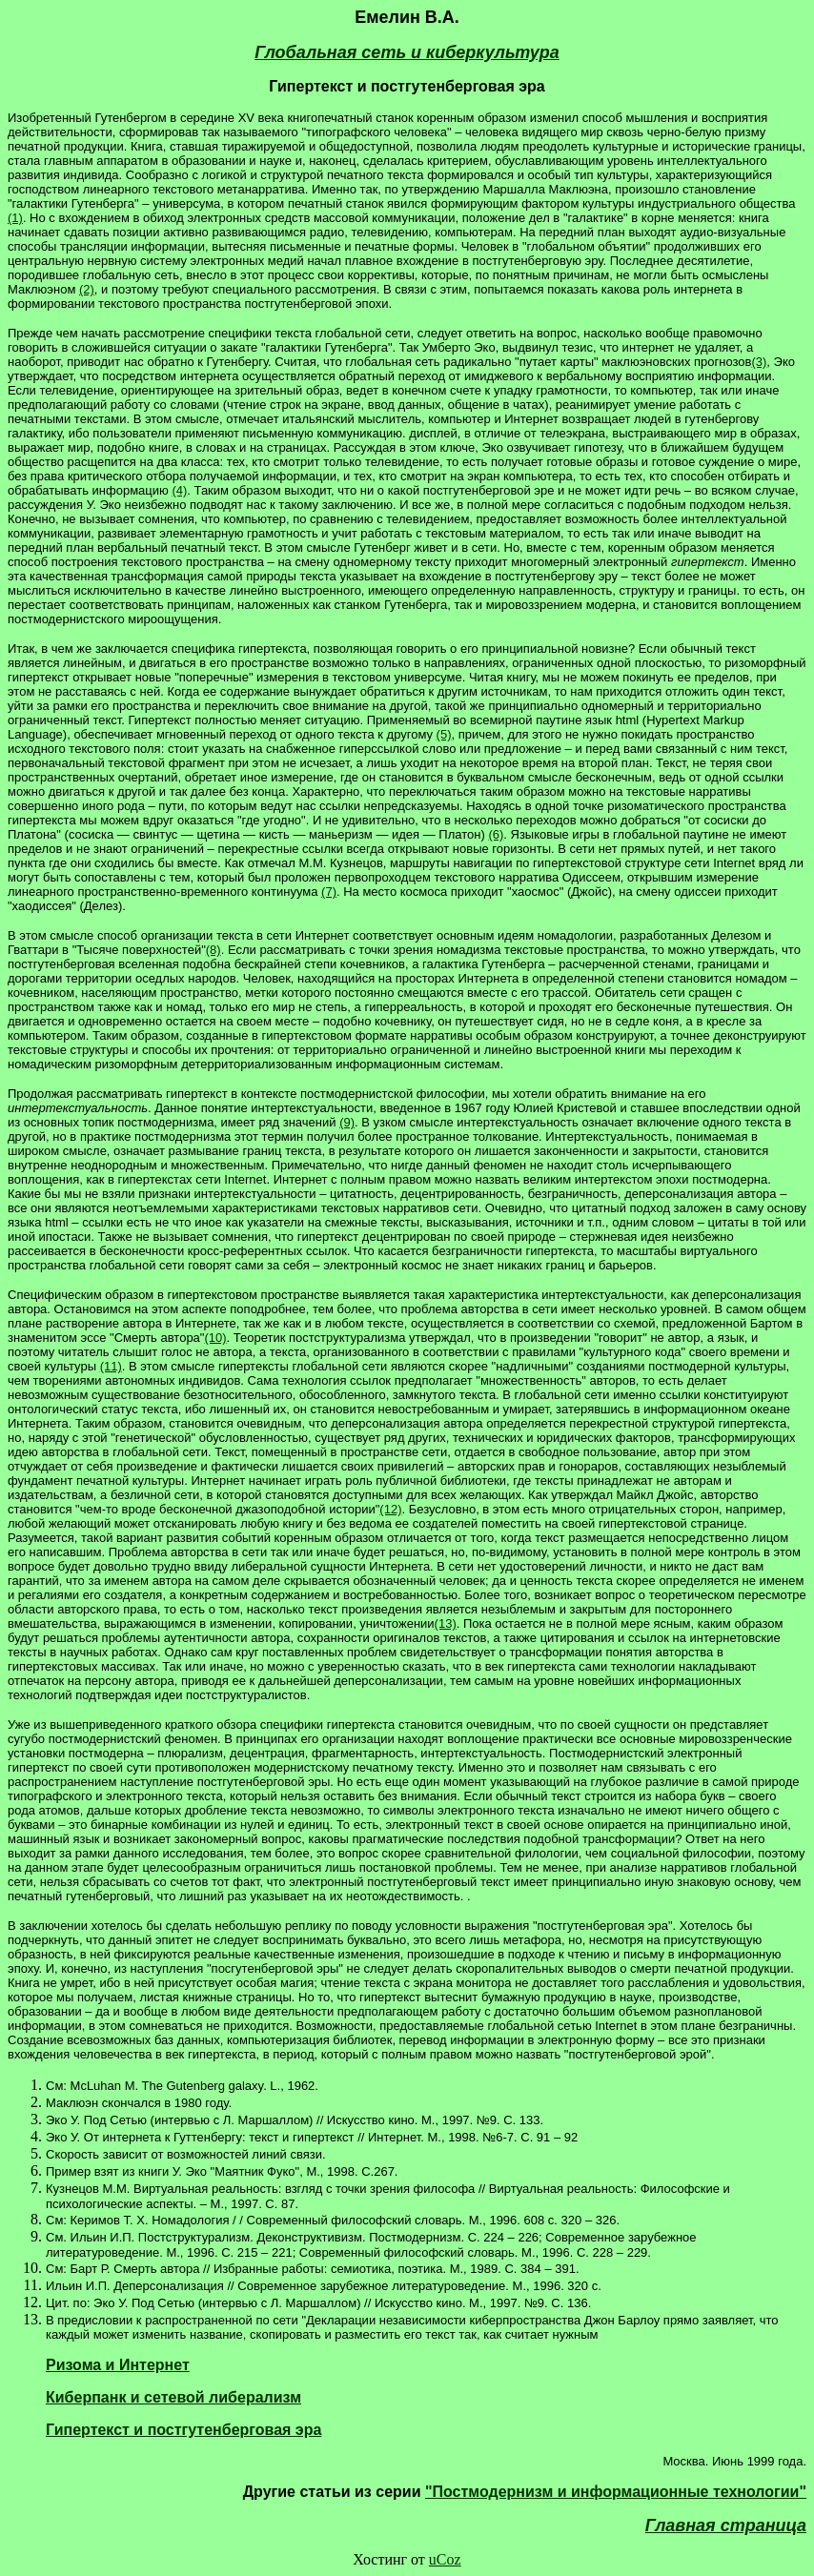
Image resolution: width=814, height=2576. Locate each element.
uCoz (445, 2559)
